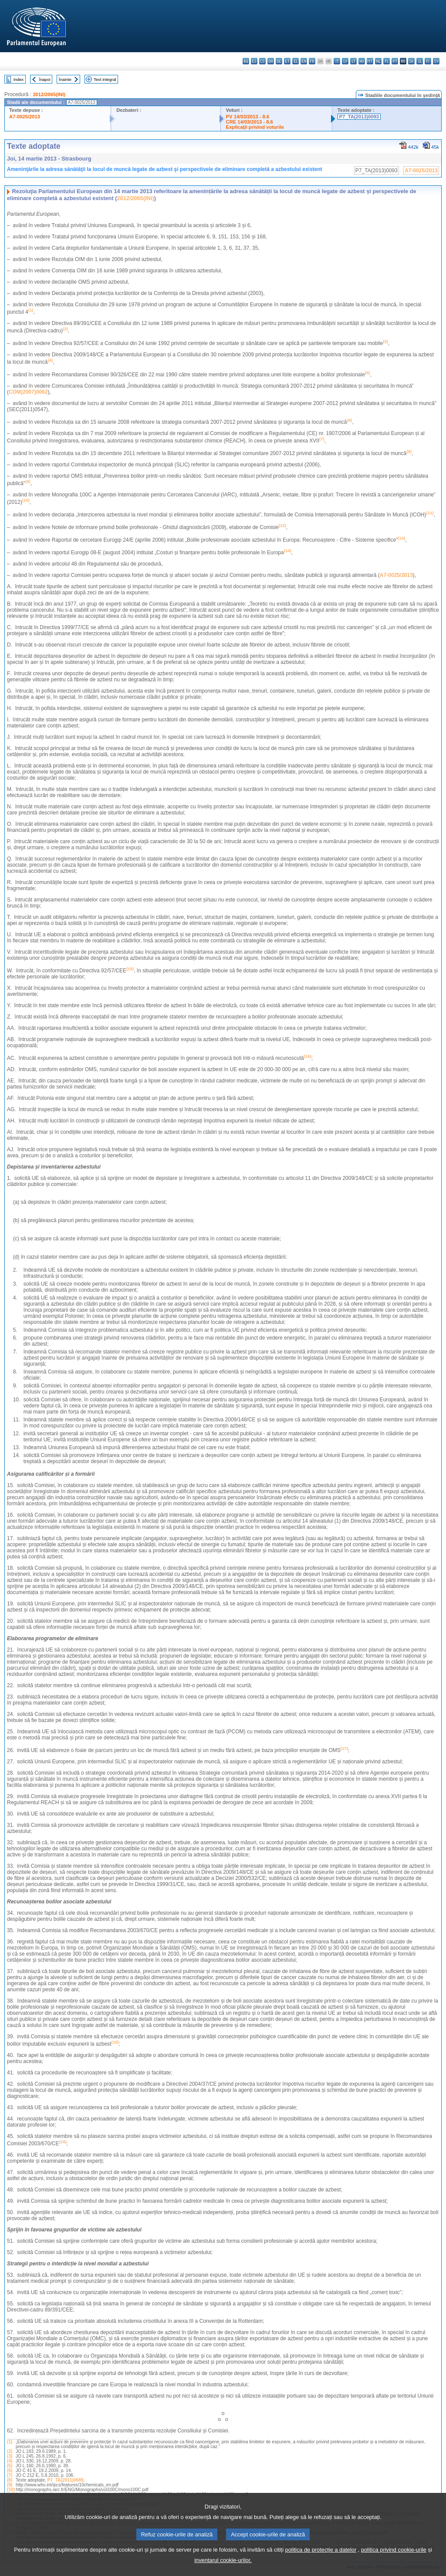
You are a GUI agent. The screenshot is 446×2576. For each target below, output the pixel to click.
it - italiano (337, 61)
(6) (9, 2470)
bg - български (246, 61)
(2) (9, 2451)
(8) (9, 2480)
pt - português (395, 61)
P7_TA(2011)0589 (65, 2480)
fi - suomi (428, 61)
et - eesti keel (287, 61)
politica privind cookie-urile (393, 2560)
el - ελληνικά (295, 61)
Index (19, 79)
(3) (9, 2456)
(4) (9, 2461)
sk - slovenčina (411, 61)
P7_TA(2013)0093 (359, 116)
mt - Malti (370, 61)
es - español (254, 61)
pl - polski (386, 61)
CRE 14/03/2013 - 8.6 (249, 121)
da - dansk (270, 61)
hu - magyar (361, 61)
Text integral (105, 79)
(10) (11, 2489)
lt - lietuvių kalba (353, 61)
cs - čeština (262, 61)
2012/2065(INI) (49, 94)
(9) (9, 2484)
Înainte (65, 79)
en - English (304, 61)
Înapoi (45, 79)
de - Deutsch (279, 61)
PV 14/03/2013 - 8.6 (248, 116)
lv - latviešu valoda (345, 61)
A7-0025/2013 (24, 116)
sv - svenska (436, 61)
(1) (9, 2441)
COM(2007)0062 (28, 392)
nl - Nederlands (378, 61)
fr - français (312, 61)
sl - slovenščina (419, 61)
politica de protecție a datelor (321, 2560)
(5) (9, 2465)
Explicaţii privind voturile (255, 127)
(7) (9, 2475)
